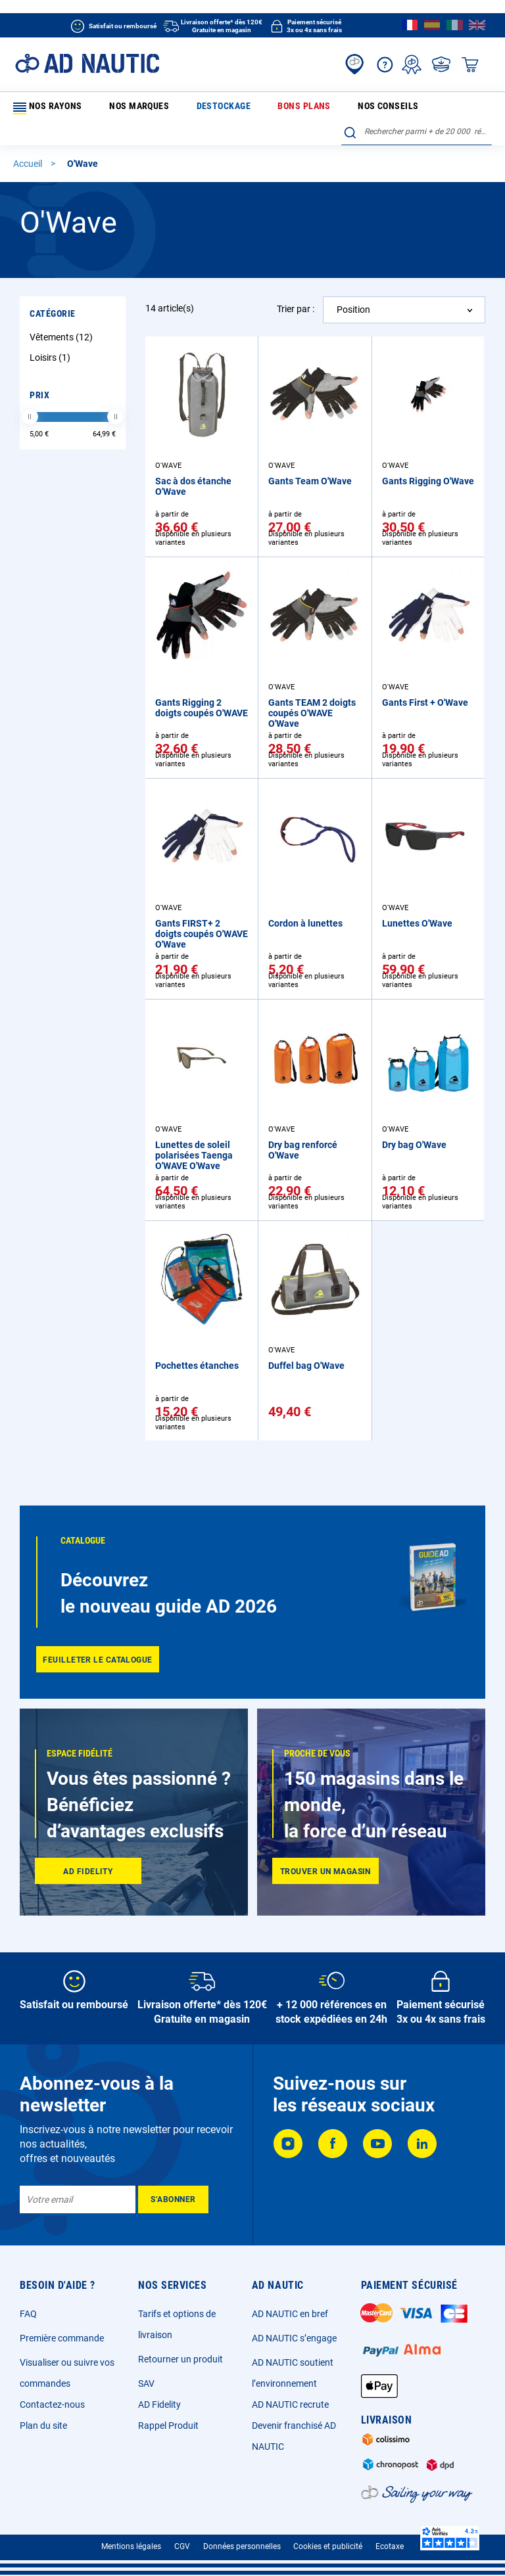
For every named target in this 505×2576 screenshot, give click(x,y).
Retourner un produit (180, 2359)
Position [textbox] (353, 287)
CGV (182, 2546)
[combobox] (416, 106)
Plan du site (43, 2425)
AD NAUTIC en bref (290, 2314)
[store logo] (87, 63)
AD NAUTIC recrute (290, 2404)
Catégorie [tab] (53, 291)
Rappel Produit (168, 2425)
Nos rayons (45, 108)
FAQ (28, 2314)
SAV (146, 2383)
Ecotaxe (389, 2546)
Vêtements (63, 315)
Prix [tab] (39, 372)
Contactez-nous (52, 2404)
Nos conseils (285, 107)
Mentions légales (131, 2546)
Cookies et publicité (327, 2546)
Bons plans (228, 107)
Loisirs (52, 335)
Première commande (62, 2338)
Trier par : (295, 286)
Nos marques (114, 107)
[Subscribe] (173, 2199)
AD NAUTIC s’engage (294, 2338)
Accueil (28, 142)
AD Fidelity (159, 2404)
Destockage (173, 107)
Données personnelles (242, 2546)
